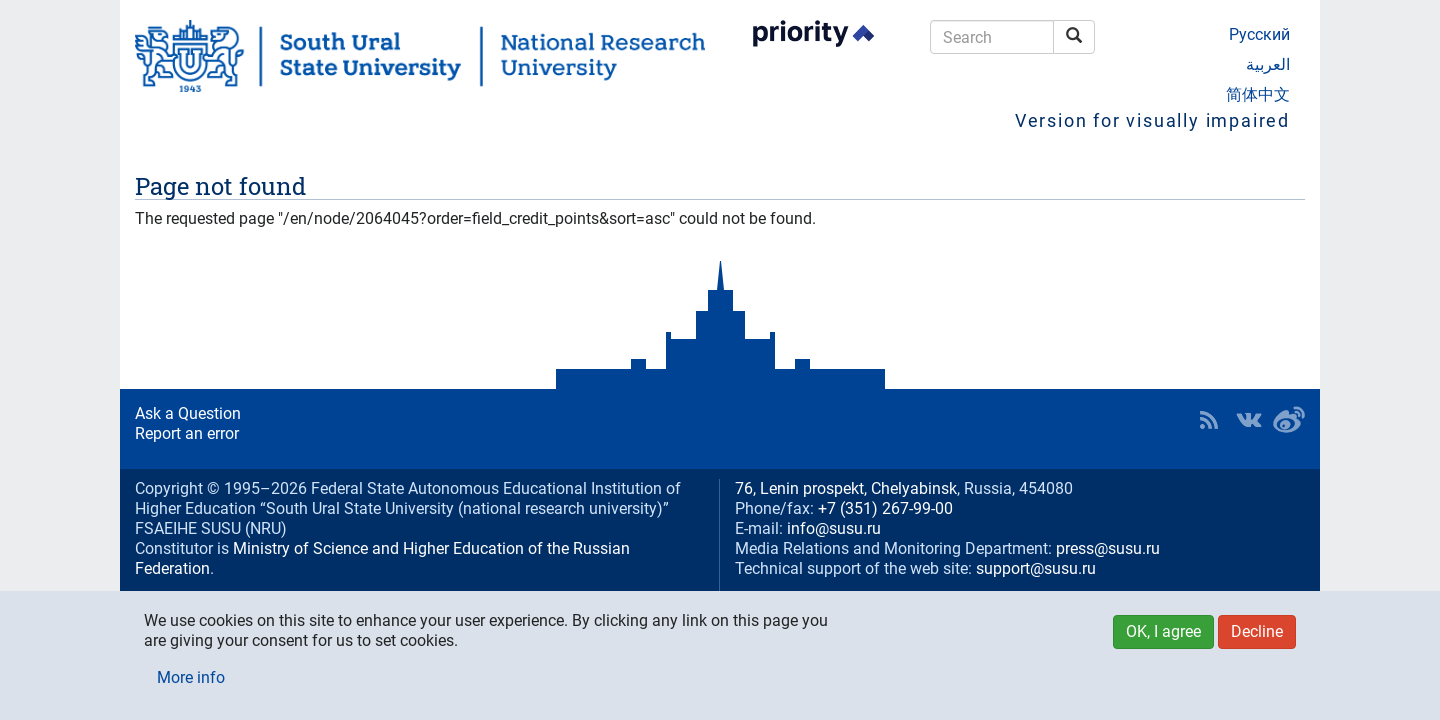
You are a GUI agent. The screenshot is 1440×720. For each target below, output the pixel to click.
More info (191, 677)
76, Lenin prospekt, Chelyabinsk (846, 488)
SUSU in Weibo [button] (1289, 420)
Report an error (187, 433)
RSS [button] (1209, 420)
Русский (1259, 34)
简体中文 (1258, 94)
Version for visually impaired (1152, 120)
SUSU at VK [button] (1249, 420)
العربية (1268, 64)
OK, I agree (1163, 631)
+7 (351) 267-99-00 (885, 508)
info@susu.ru (834, 528)
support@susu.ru (1036, 568)
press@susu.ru (1108, 548)
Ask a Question (188, 413)
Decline (1257, 631)
